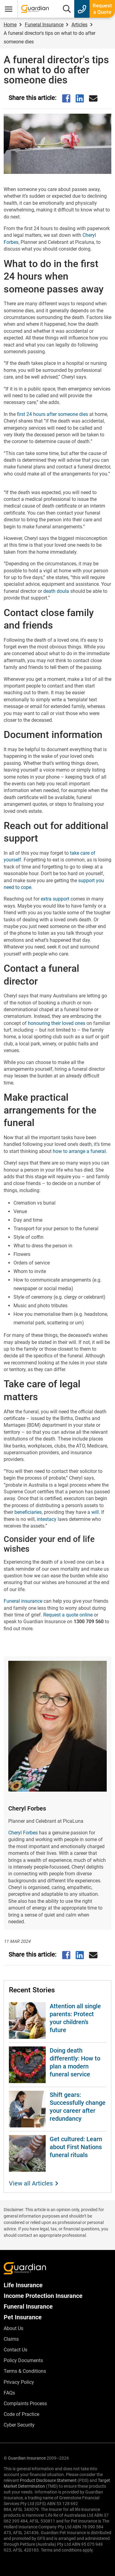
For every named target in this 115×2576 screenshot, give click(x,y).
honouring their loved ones (56, 1023)
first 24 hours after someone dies (52, 414)
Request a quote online (68, 1615)
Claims (11, 2339)
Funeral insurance (23, 1601)
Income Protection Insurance (43, 2295)
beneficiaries (28, 1512)
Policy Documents (23, 2360)
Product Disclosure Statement (48, 2480)
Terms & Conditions (25, 2371)
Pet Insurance (23, 2317)
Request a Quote (102, 8)
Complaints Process (25, 2403)
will (95, 1512)
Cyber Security (19, 2425)
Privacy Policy (19, 2382)
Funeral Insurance (28, 2306)
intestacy (46, 1519)
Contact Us (15, 2350)
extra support (55, 899)
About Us (13, 2328)
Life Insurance (23, 2285)
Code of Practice (21, 2414)
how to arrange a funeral (79, 1151)
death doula (56, 591)
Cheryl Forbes (23, 1833)
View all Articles (31, 2183)
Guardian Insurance (27, 2458)
